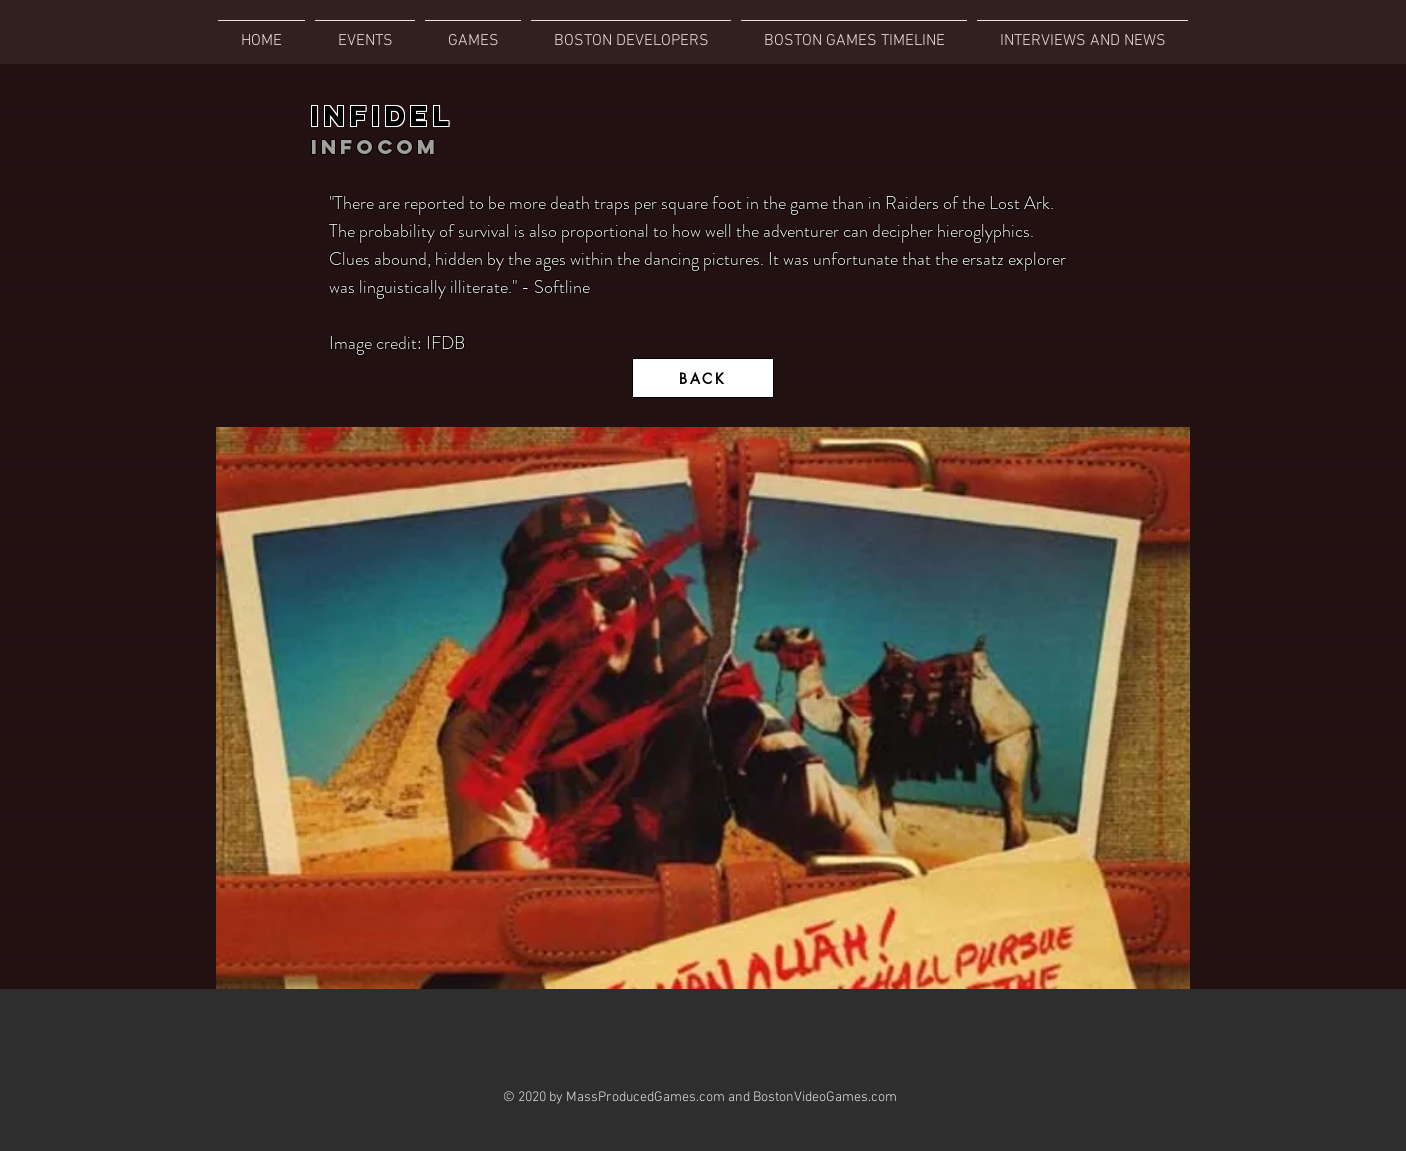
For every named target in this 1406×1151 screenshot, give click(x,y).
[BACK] (703, 378)
